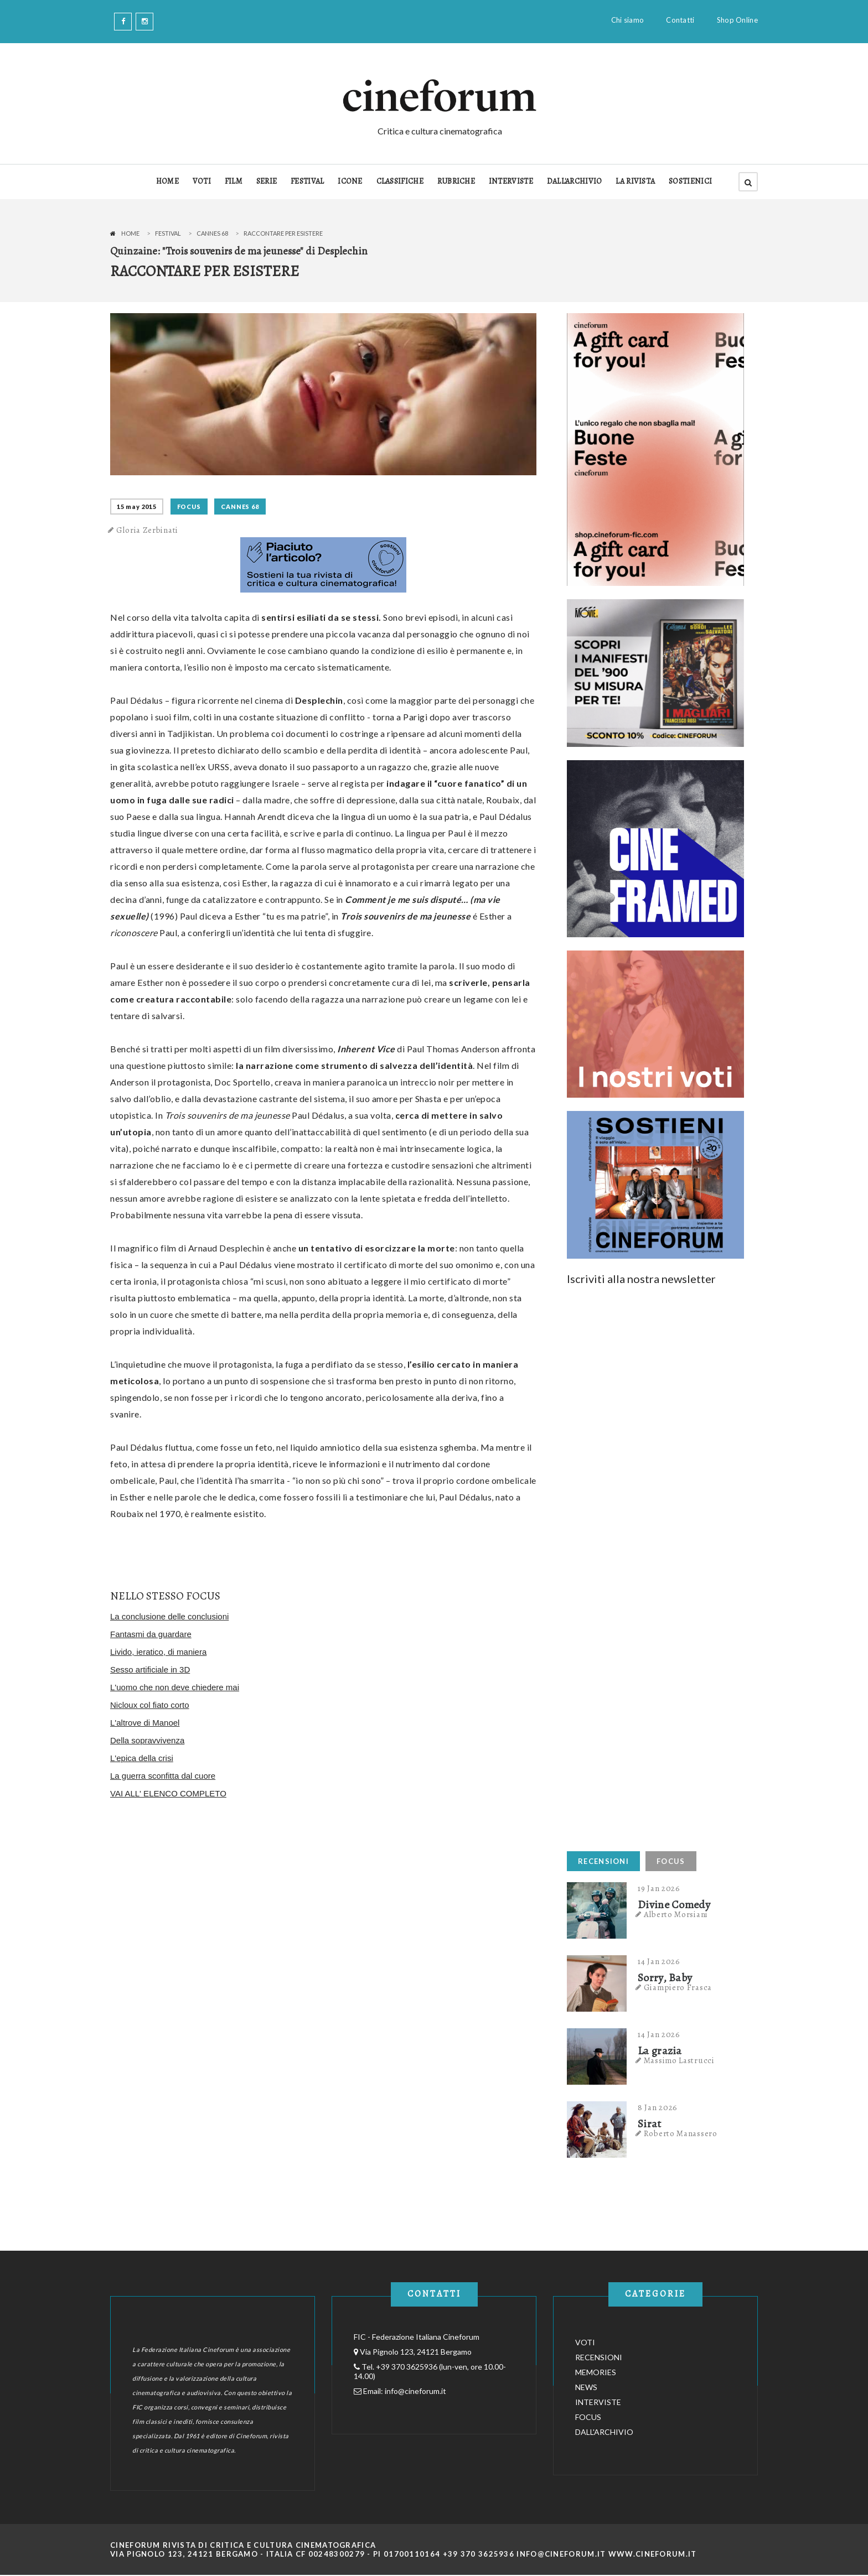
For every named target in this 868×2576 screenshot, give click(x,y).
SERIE (266, 181)
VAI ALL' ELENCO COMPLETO (168, 1793)
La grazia (660, 2051)
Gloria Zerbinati (147, 530)
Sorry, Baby (665, 1978)
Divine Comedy (674, 1905)
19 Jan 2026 (659, 1888)
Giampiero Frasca (678, 1987)
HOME (167, 181)
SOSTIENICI (690, 181)
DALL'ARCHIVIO (574, 181)
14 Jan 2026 (659, 1961)
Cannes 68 (212, 233)
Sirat (650, 2124)
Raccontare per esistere (283, 233)
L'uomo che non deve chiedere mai (174, 1687)
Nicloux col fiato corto (149, 1705)
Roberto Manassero (680, 2133)
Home (130, 233)
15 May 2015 (137, 506)
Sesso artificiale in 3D (150, 1669)
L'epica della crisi (141, 1758)
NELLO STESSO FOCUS (165, 1595)
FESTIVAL (307, 181)
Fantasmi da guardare (151, 1634)
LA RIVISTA (635, 181)
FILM (233, 181)
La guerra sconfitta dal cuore (162, 1775)
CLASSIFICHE (399, 181)
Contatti (680, 19)
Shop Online (737, 19)
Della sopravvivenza (147, 1740)
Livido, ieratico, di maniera (158, 1651)
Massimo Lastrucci (679, 2060)
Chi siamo (627, 19)
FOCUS (189, 506)
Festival (168, 233)
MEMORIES (595, 2372)
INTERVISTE (511, 181)
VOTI (202, 181)
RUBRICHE (456, 181)
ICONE (350, 181)
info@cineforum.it (415, 2391)
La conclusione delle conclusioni (169, 1616)
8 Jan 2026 (658, 2107)
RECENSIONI (603, 1861)
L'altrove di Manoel (144, 1722)
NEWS (586, 2387)
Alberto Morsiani (676, 1914)
